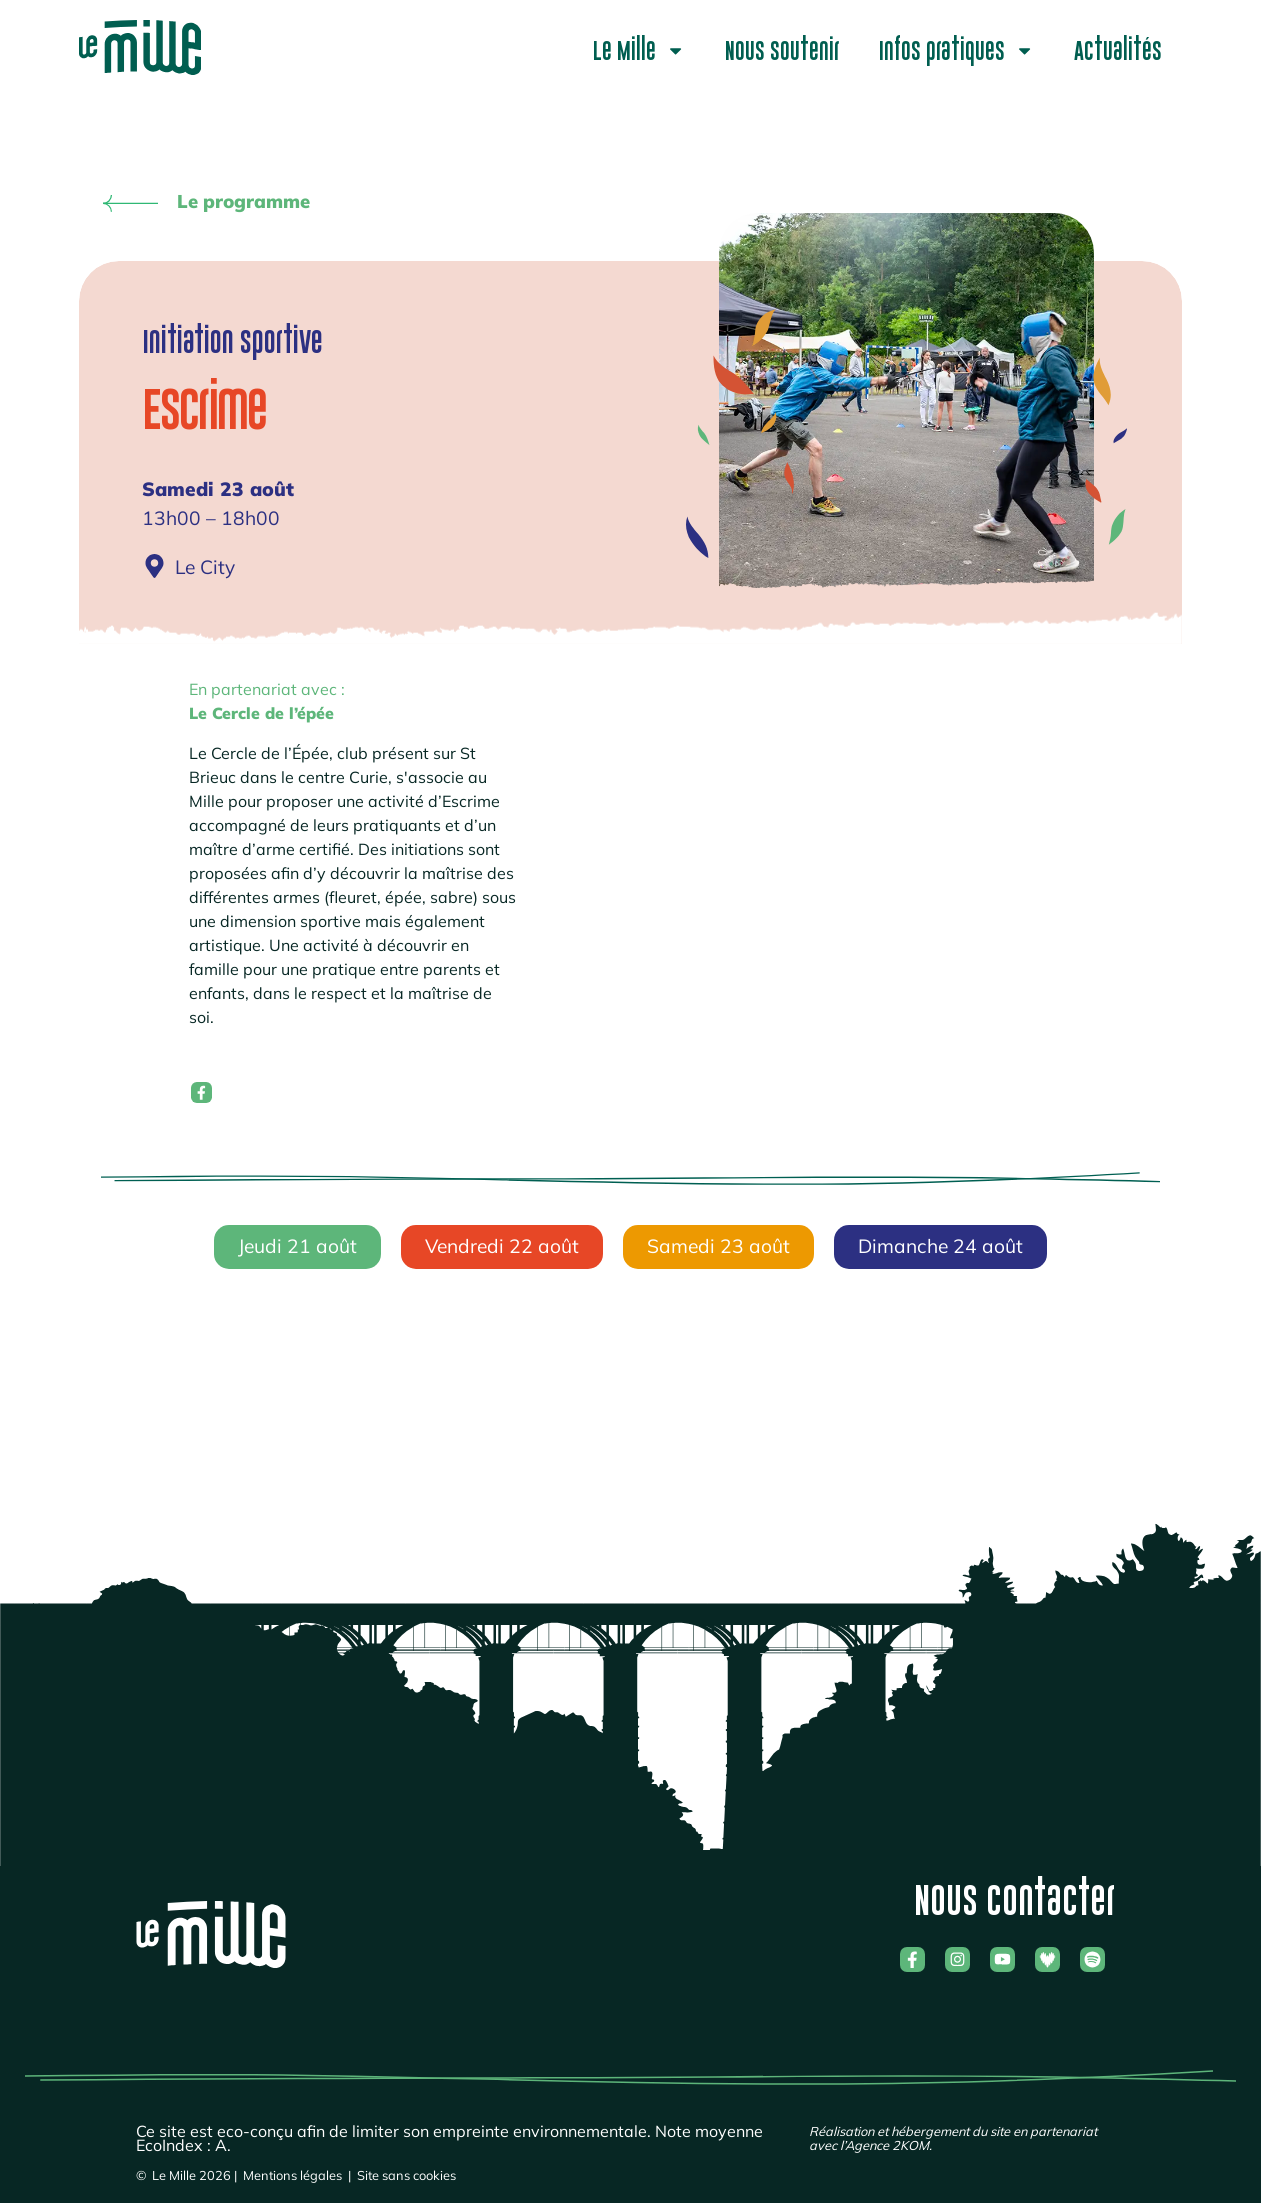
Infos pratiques (956, 50)
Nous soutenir (782, 51)
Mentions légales (292, 2171)
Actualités (1118, 51)
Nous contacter (1014, 1896)
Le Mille (639, 50)
